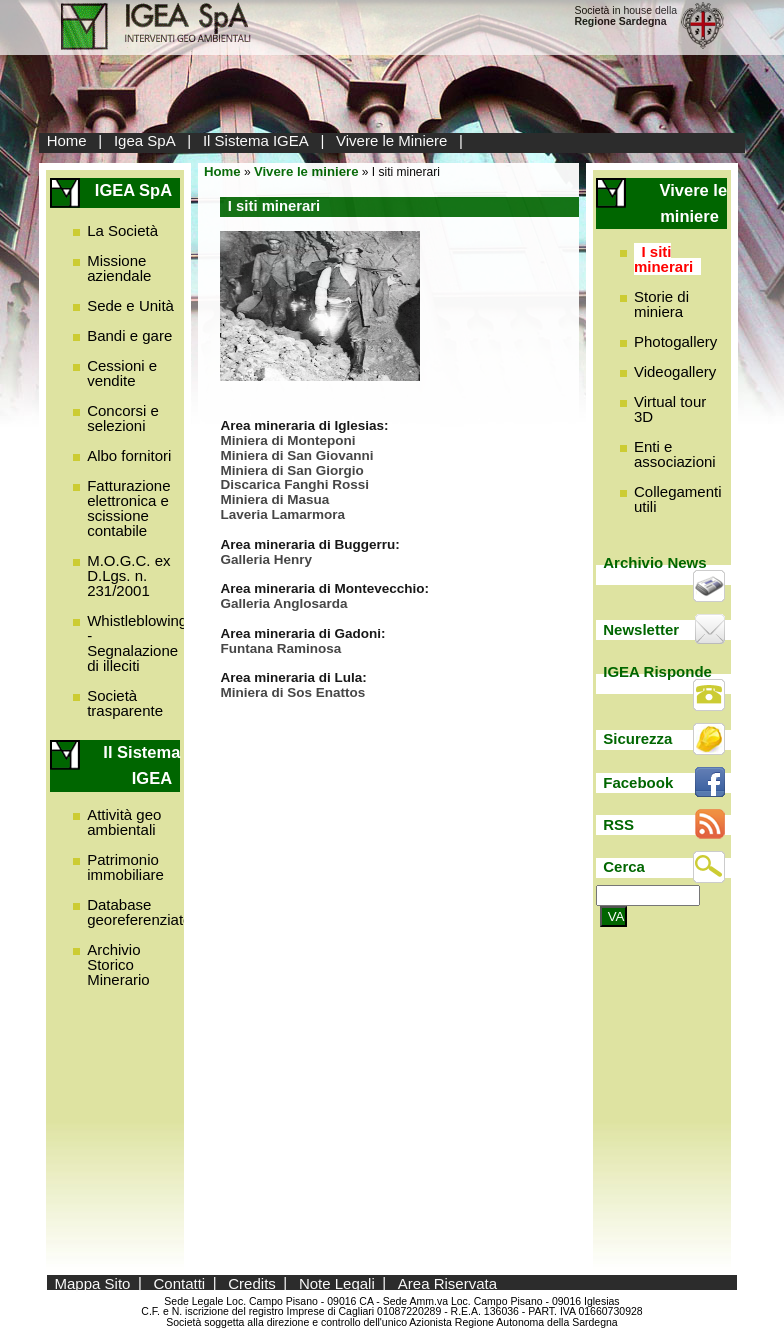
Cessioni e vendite (122, 373)
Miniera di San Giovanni (296, 455)
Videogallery (675, 371)
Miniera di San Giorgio (291, 470)
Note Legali (337, 1282)
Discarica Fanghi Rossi (294, 484)
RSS (618, 824)
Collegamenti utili (678, 499)
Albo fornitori (129, 455)
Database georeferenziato (139, 912)
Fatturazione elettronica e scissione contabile (128, 508)
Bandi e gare (129, 335)
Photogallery (675, 341)
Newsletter (641, 629)
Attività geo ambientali (124, 822)
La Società (122, 230)
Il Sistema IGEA (256, 140)
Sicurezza (637, 738)
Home (67, 140)
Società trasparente (125, 703)
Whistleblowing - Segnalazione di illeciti (137, 643)
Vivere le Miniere (391, 140)
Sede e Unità (130, 305)
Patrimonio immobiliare (125, 867)
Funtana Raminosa (280, 648)
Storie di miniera (661, 304)
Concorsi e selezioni (123, 418)
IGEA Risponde (657, 671)
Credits (252, 1282)
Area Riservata (447, 1282)
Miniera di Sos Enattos (292, 692)
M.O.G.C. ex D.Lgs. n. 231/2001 (128, 575)
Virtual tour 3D (670, 409)
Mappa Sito (93, 1282)
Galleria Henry (266, 559)
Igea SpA (145, 140)
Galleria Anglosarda (283, 603)
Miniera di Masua (274, 499)
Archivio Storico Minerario (118, 964)
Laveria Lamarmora (282, 514)
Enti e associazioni (675, 454)
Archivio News (654, 562)
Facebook (638, 782)
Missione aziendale (119, 268)
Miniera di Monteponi (287, 440)
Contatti (180, 1282)
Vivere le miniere (306, 171)
